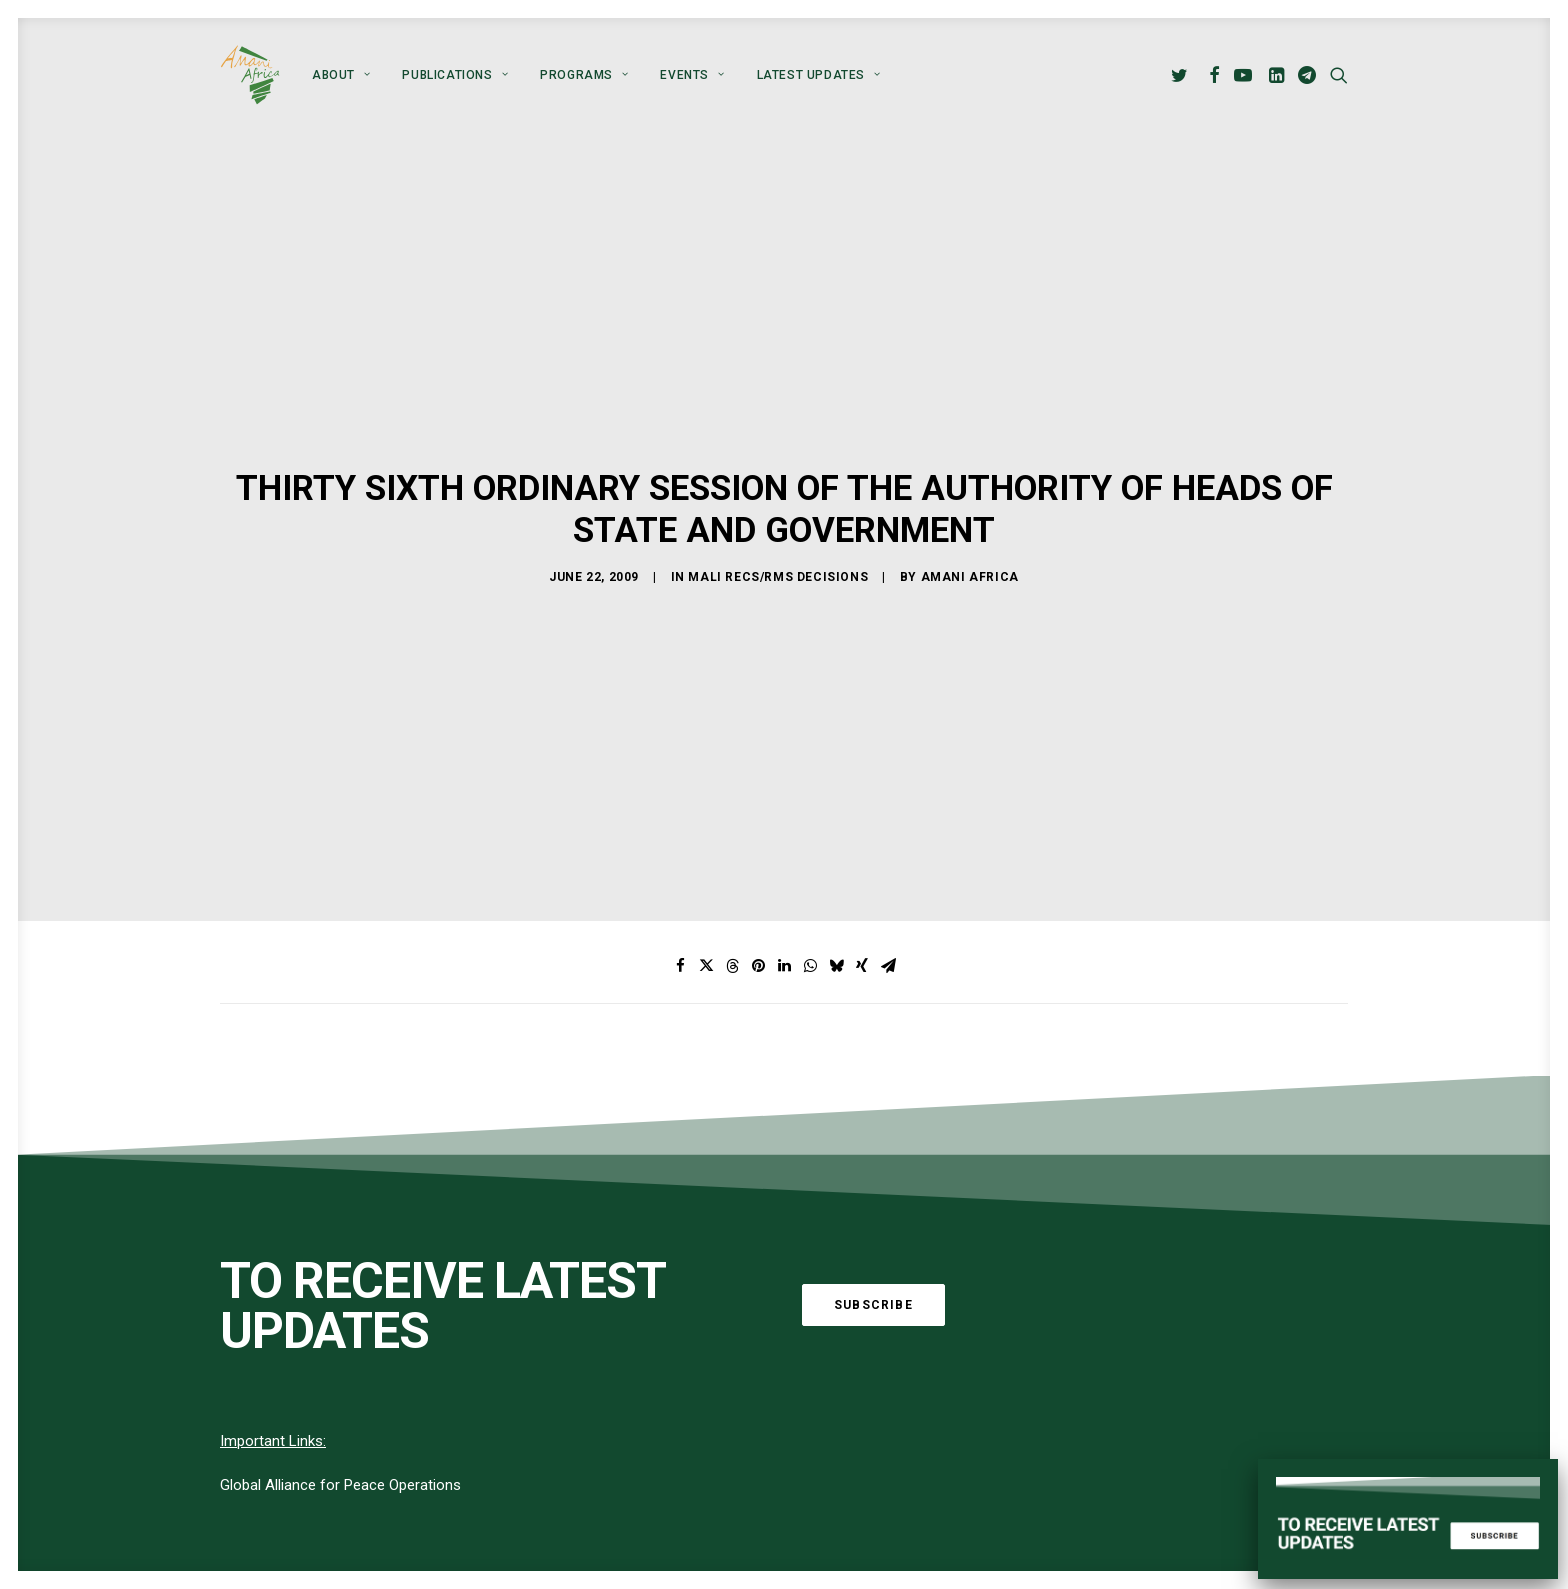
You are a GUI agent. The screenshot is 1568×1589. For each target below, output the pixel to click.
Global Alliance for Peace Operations (340, 1412)
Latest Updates (819, 75)
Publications (455, 75)
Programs (584, 75)
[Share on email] (888, 893)
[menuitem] (341, 75)
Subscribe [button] (873, 1232)
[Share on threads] (732, 893)
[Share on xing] (862, 893)
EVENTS (692, 75)
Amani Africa (970, 540)
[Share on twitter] (706, 893)
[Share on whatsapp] (810, 893)
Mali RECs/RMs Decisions (778, 540)
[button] (1182, 75)
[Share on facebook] (680, 893)
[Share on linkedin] (784, 893)
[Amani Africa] (250, 75)
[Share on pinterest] (758, 893)
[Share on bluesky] (836, 893)
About (341, 75)
